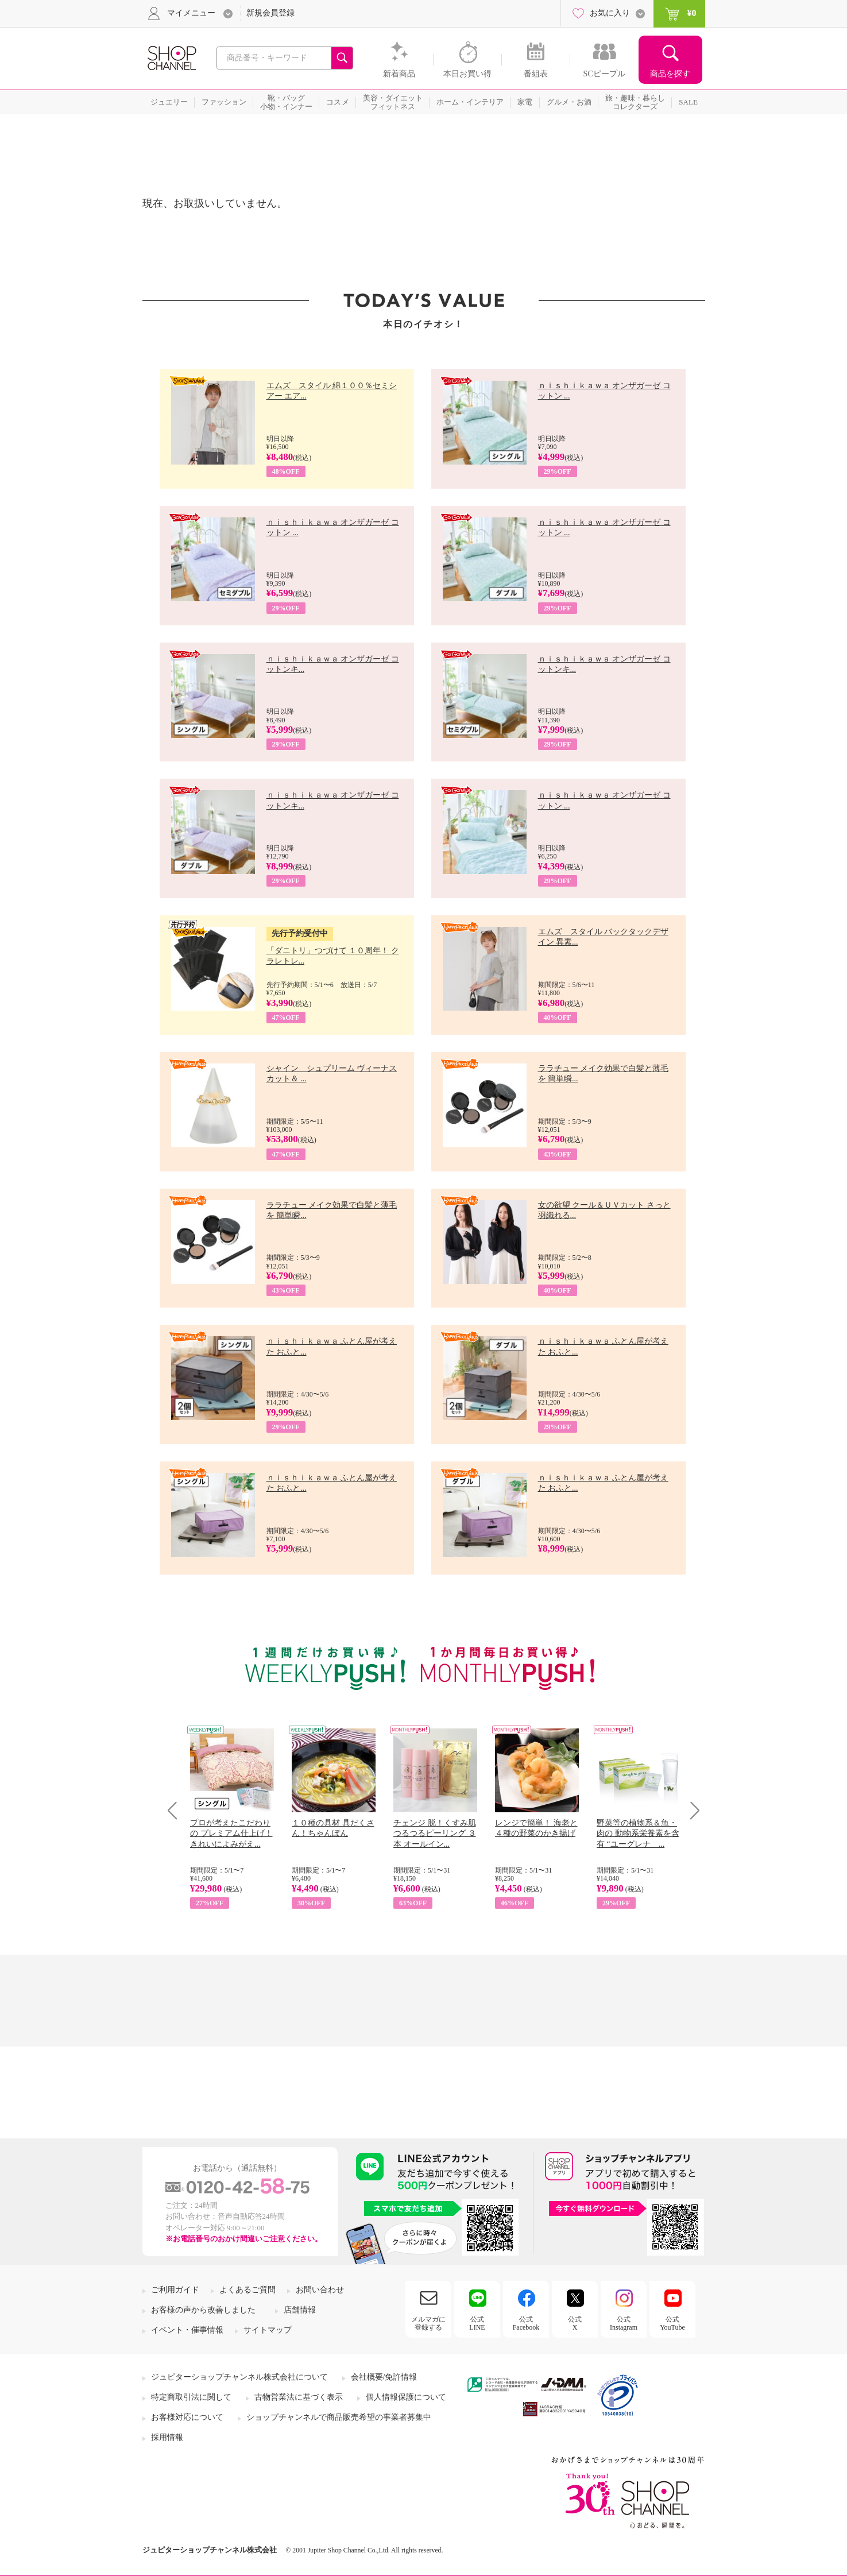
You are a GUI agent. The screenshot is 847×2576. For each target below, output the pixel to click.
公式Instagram (623, 2323)
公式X (575, 2323)
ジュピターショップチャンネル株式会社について (239, 2377)
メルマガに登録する (428, 2323)
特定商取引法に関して (191, 2397)
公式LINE (477, 2323)
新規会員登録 (270, 13)
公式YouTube (672, 2323)
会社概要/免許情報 (384, 2377)
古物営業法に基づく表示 (298, 2397)
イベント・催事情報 (187, 2330)
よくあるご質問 (247, 2289)
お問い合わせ (320, 2289)
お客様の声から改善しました (203, 2310)
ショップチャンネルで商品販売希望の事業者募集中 (338, 2417)
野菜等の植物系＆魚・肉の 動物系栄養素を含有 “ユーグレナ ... (638, 1833)
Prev (176, 1810)
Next (691, 1810)
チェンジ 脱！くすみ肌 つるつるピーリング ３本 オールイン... (434, 1833)
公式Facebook (526, 2323)
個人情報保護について (406, 2397)
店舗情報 (300, 2310)
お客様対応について (187, 2417)
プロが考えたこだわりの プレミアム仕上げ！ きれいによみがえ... (231, 1833)
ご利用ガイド (175, 2289)
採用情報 (167, 2437)
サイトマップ (267, 2330)
